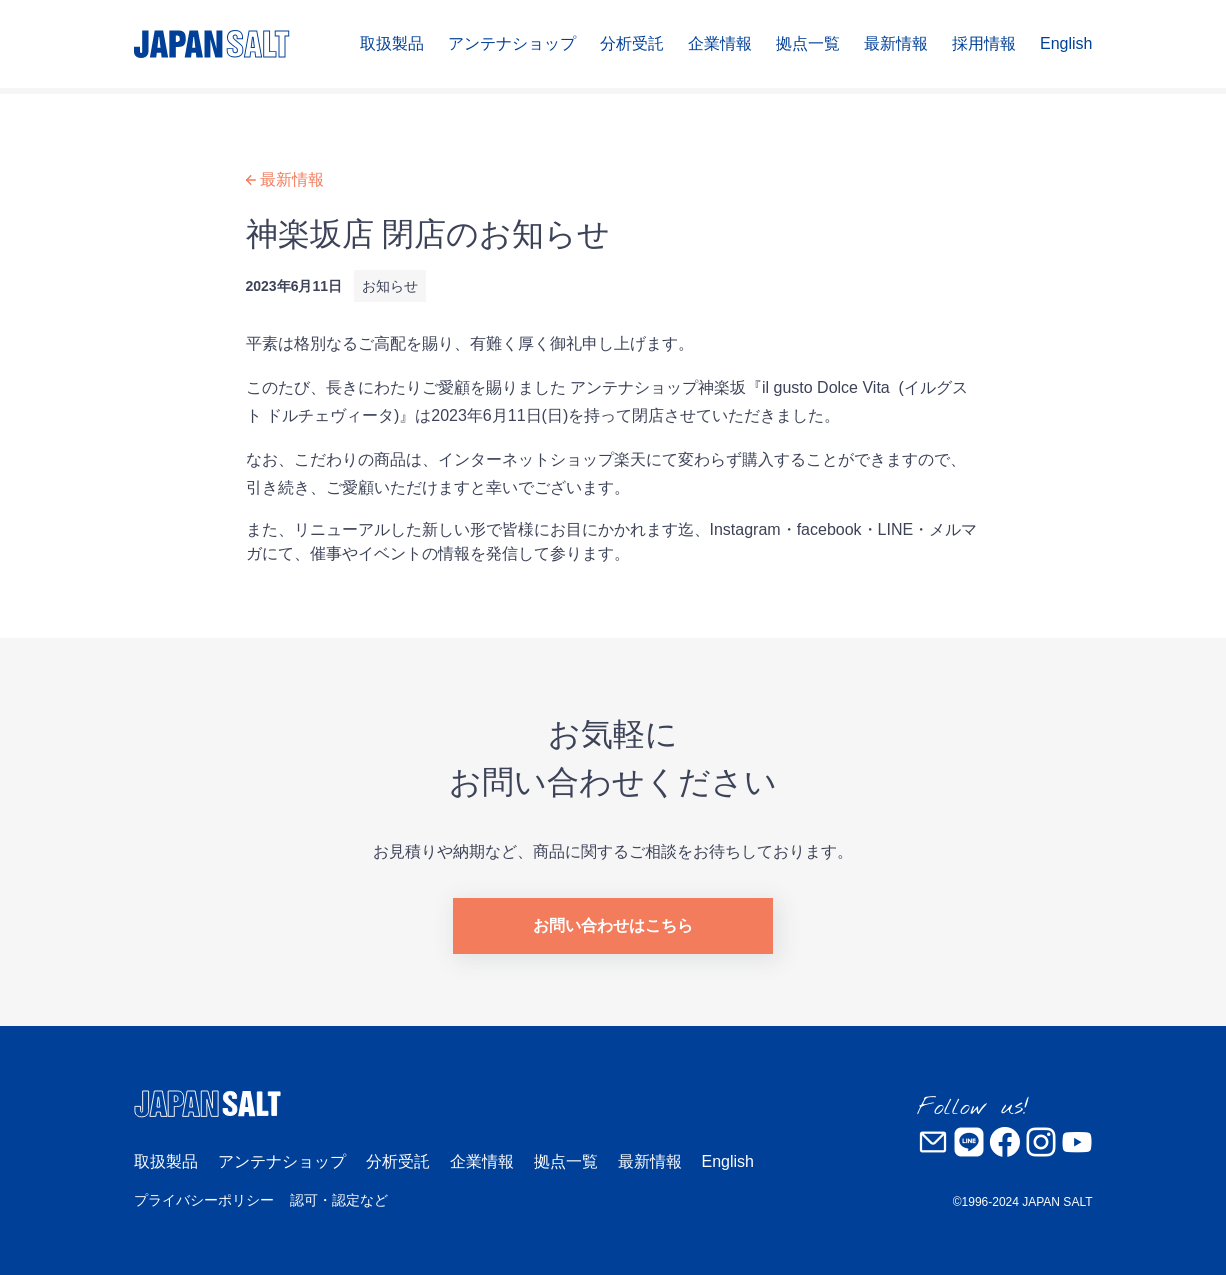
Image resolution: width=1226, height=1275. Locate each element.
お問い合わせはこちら (613, 925)
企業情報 (720, 43)
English (1066, 43)
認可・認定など (339, 1200)
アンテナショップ (512, 43)
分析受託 (632, 43)
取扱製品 (392, 43)
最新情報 (896, 43)
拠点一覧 (808, 43)
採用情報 (984, 43)
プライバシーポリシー (204, 1200)
